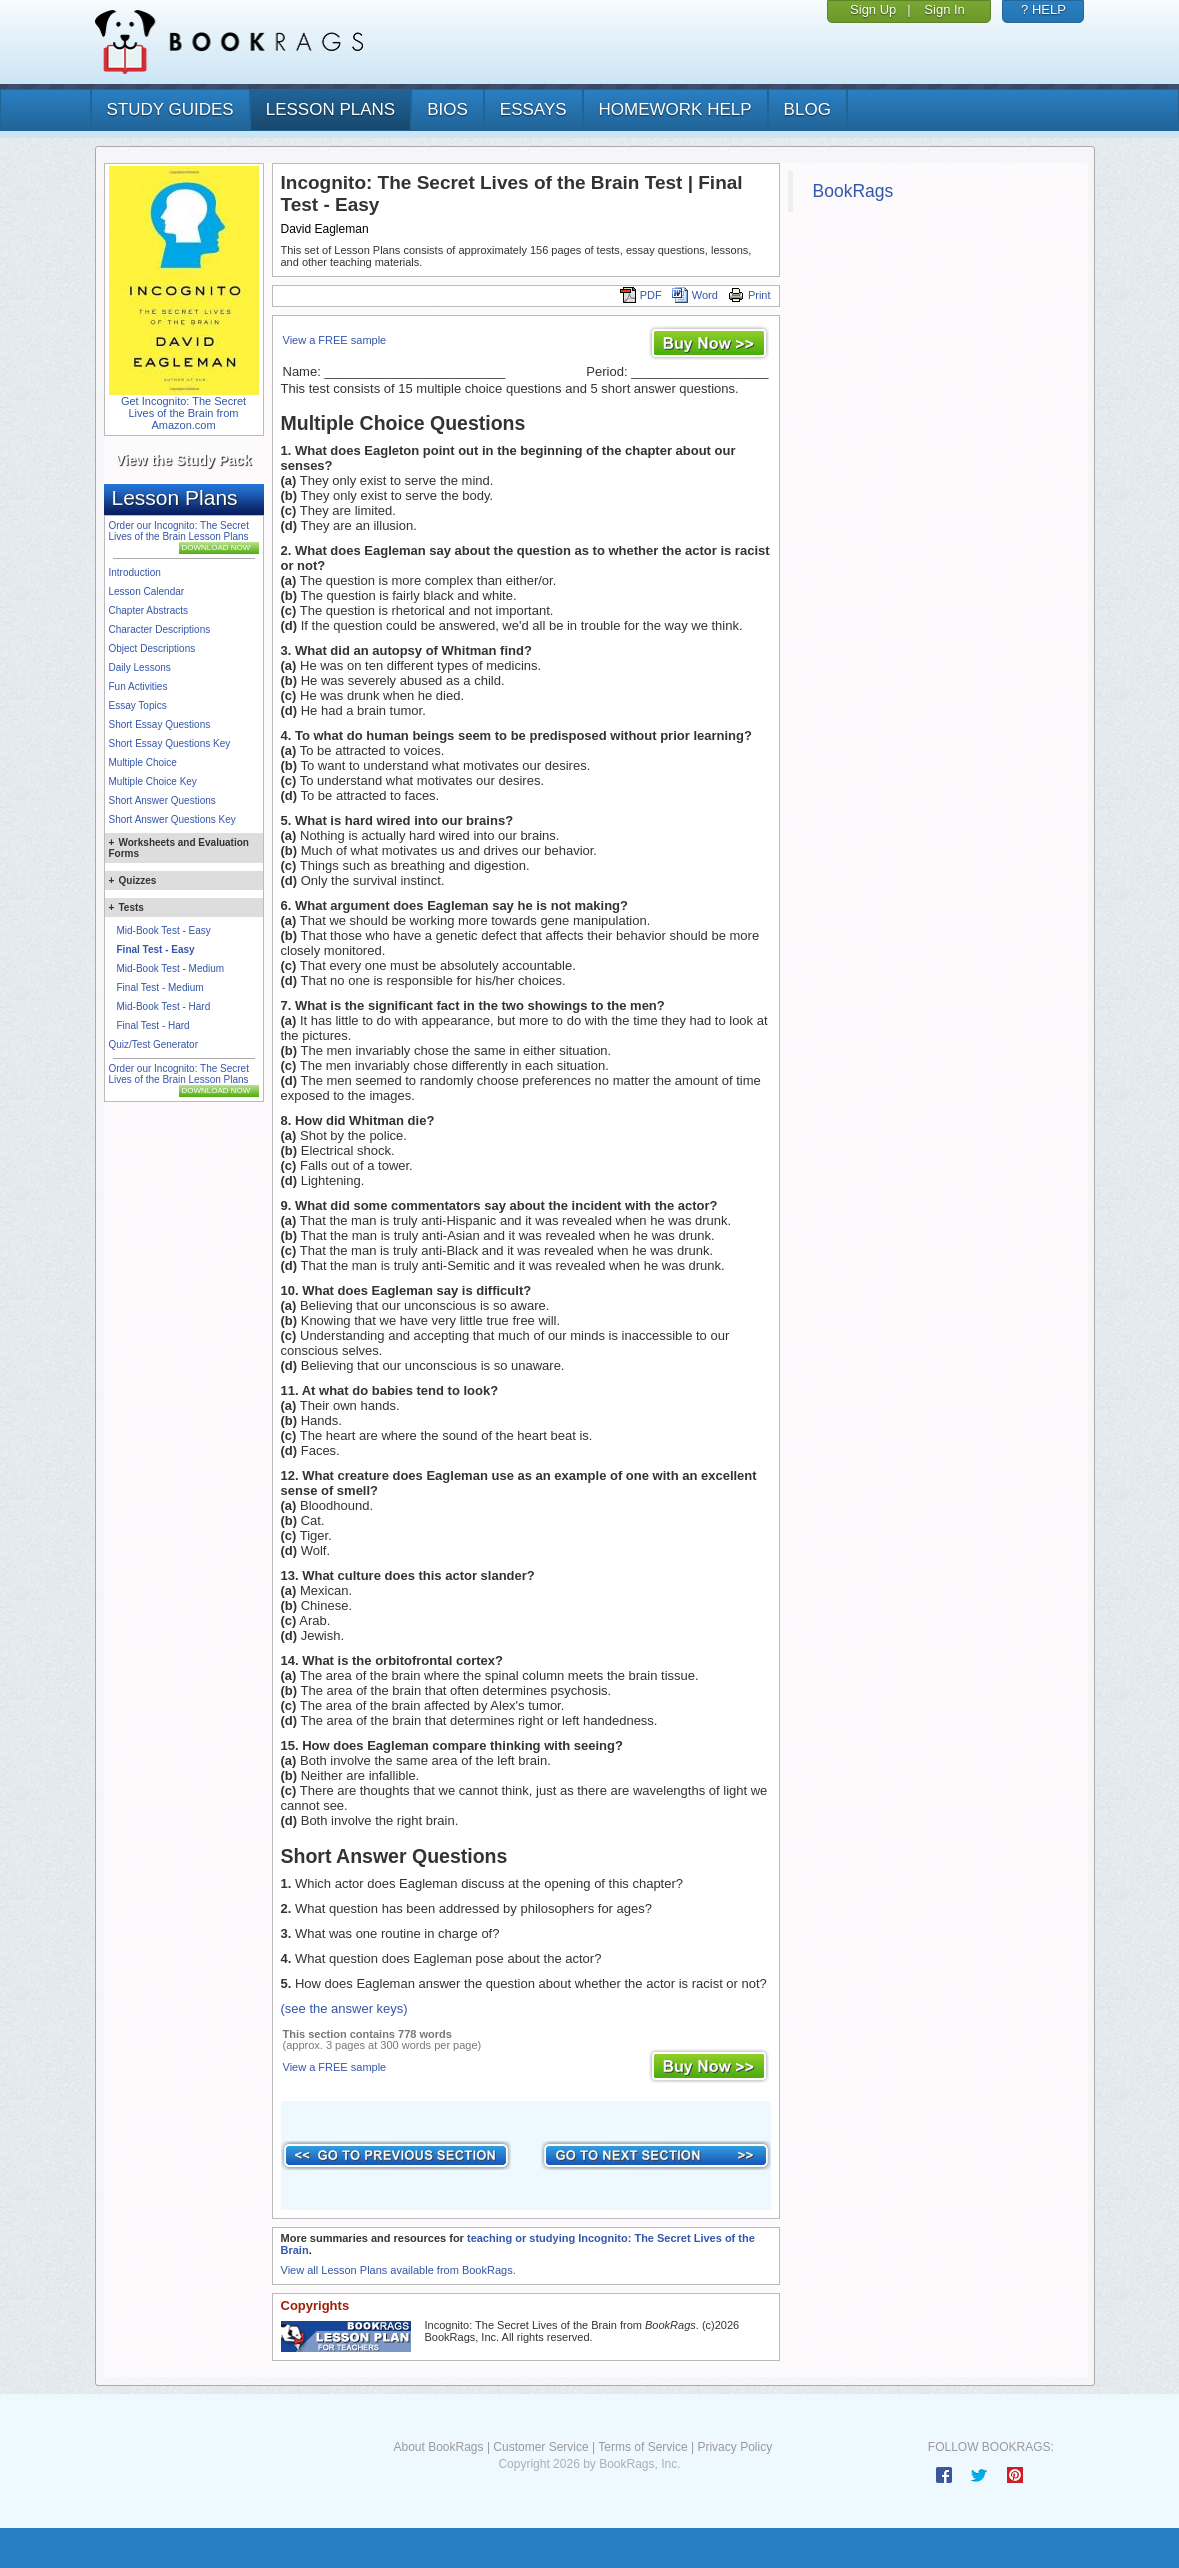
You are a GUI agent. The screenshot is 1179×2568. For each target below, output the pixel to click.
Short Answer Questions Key (172, 819)
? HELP (1043, 9)
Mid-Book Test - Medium (171, 968)
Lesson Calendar (147, 591)
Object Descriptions (152, 648)
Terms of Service (642, 2447)
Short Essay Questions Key (170, 743)
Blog (807, 109)
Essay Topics (138, 705)
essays (533, 109)
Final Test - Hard (153, 1025)
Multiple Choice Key (153, 781)
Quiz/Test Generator (153, 1044)
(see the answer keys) (344, 2008)
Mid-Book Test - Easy (164, 930)
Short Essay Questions (160, 724)
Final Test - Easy (156, 949)
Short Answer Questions (162, 800)
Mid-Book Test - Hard (164, 1006)
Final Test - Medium (160, 987)
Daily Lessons (140, 667)
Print (749, 295)
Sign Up (873, 9)
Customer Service (540, 2447)
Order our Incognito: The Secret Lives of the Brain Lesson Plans (179, 531)
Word (695, 295)
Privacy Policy (734, 2447)
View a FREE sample (335, 340)
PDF (641, 295)
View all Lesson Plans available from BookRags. (398, 2270)
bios (447, 109)
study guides (170, 109)
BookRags (853, 191)
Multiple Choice (143, 762)
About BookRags (438, 2447)
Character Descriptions (160, 629)
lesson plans (330, 109)
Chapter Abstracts (148, 610)
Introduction (135, 572)
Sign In (944, 9)
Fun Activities (138, 686)
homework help (675, 109)
